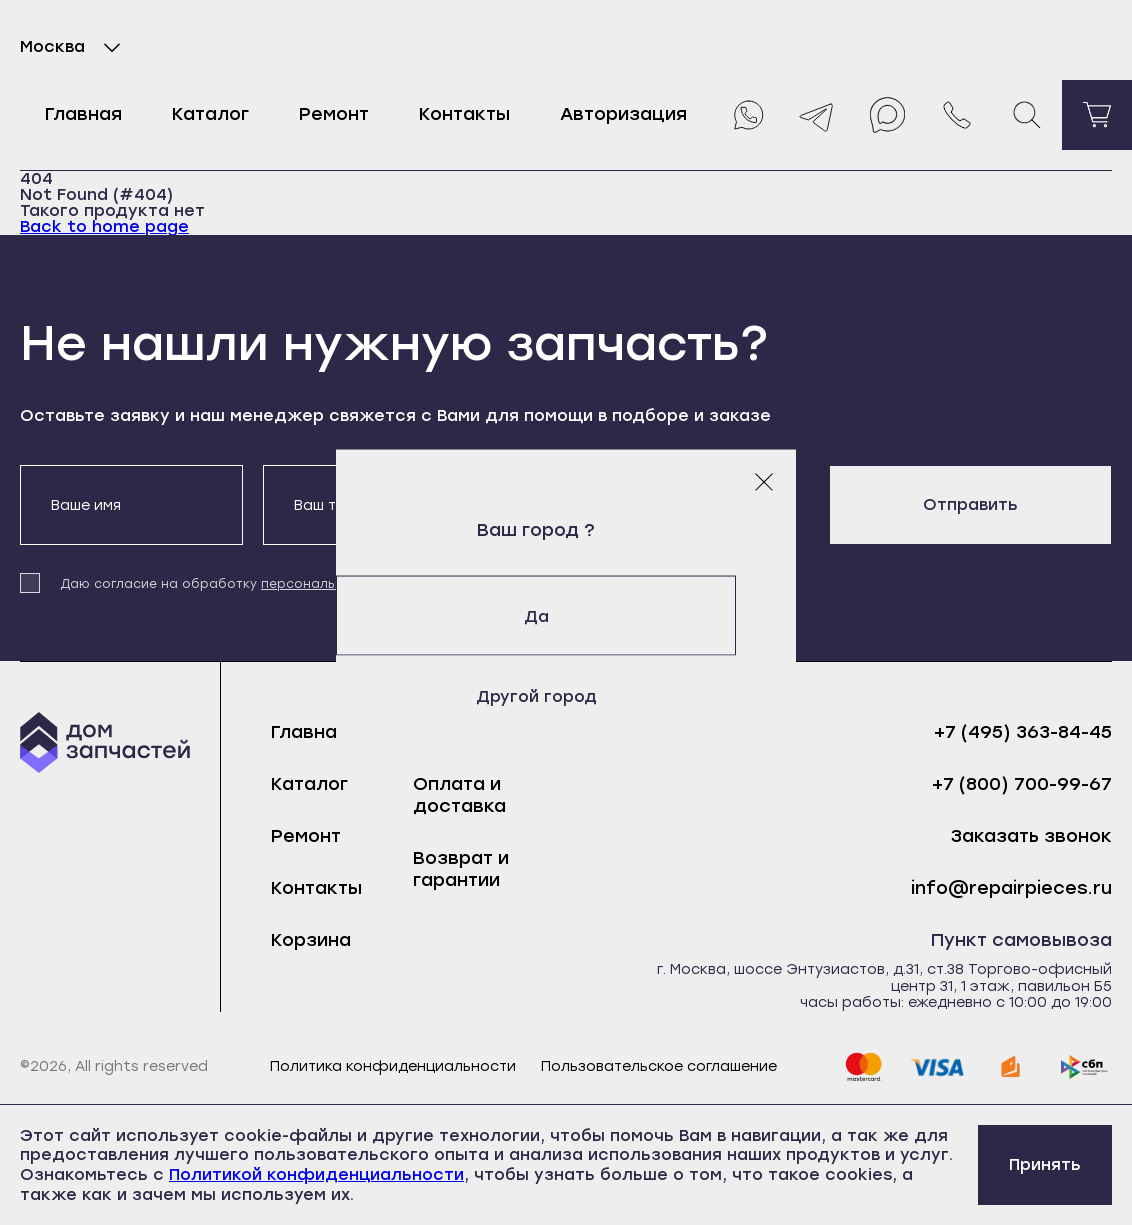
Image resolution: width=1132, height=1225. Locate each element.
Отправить (970, 504)
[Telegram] (817, 115)
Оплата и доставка (459, 795)
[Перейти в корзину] (1097, 115)
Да (566, 615)
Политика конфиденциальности (393, 1067)
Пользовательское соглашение (659, 1067)
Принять (1045, 1164)
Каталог (210, 114)
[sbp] (1085, 1067)
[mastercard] (863, 1067)
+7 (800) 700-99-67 (1022, 784)
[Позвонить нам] (957, 115)
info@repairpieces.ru (1011, 888)
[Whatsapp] (747, 115)
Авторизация (623, 114)
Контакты (464, 114)
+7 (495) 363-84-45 (1023, 732)
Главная (83, 114)
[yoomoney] (1011, 1067)
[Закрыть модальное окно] (764, 481)
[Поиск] (1027, 115)
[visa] (937, 1067)
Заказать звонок (1031, 836)
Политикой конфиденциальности (316, 1174)
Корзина (311, 940)
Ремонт (334, 114)
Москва (74, 47)
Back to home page (104, 226)
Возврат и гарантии (461, 869)
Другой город (566, 695)
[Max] (887, 115)
